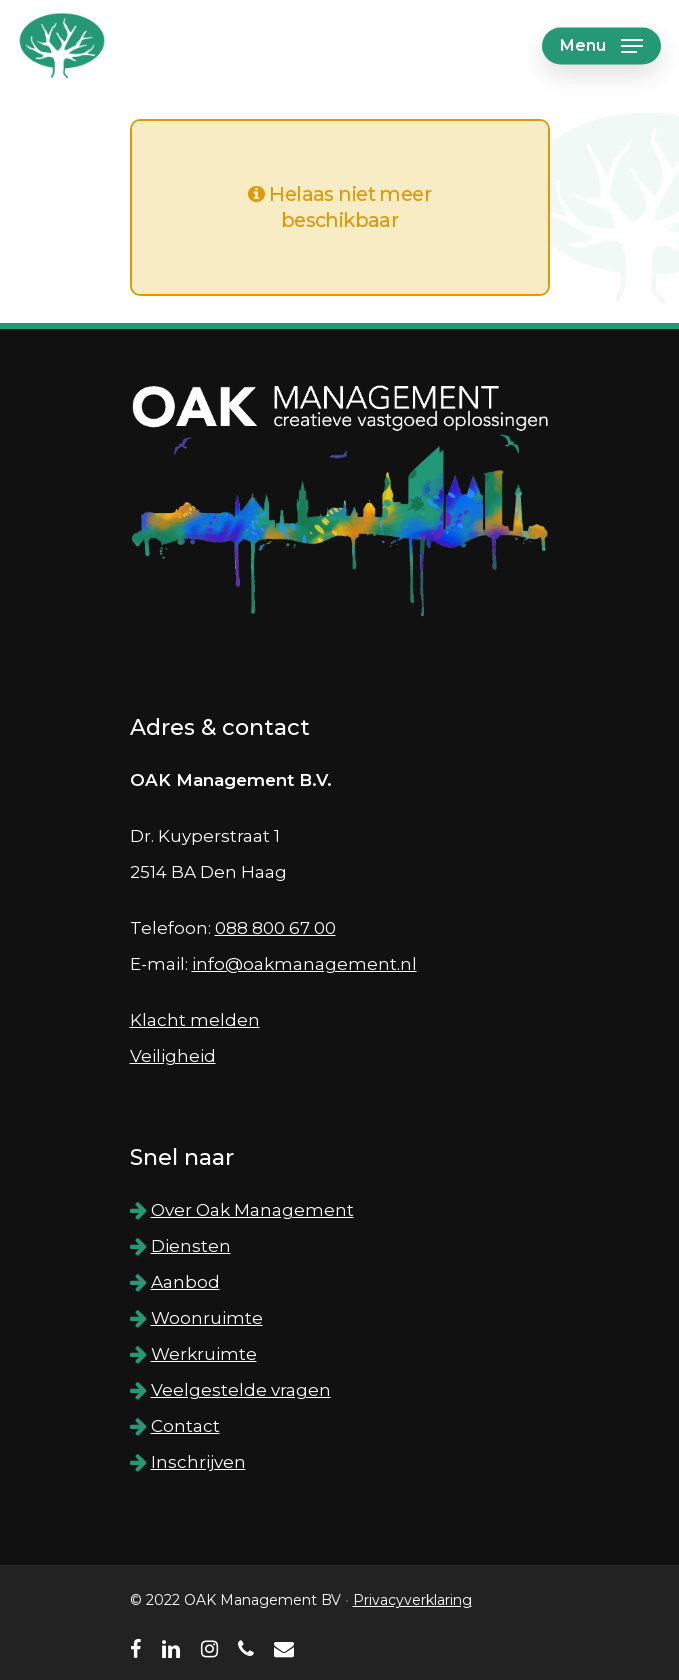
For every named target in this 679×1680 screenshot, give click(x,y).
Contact (185, 1426)
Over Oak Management (252, 1210)
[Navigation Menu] (601, 46)
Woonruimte (207, 1318)
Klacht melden (195, 1020)
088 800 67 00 (275, 928)
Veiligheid (173, 1056)
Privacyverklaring (412, 1600)
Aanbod (185, 1282)
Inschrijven (198, 1462)
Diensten (191, 1246)
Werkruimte (204, 1354)
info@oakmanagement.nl (304, 964)
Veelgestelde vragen (241, 1390)
